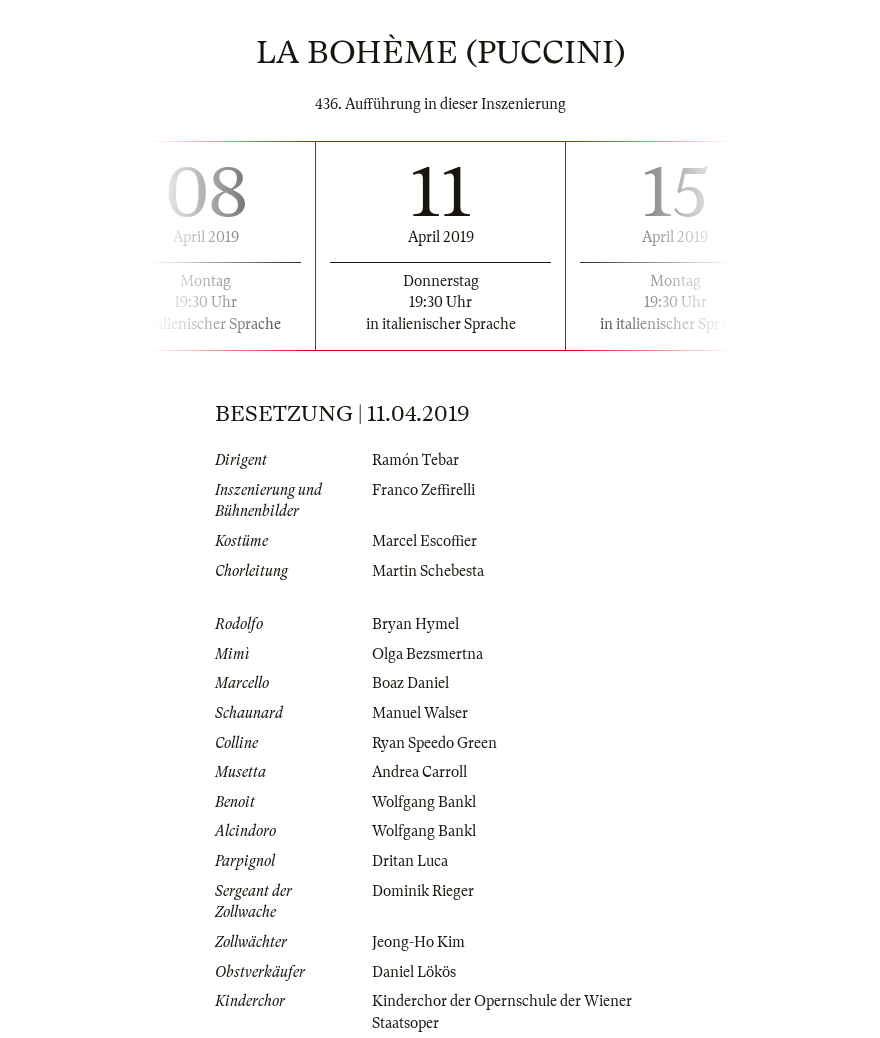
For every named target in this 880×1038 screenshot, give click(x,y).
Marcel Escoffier (424, 541)
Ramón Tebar (415, 460)
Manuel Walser (420, 713)
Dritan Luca (410, 861)
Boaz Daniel (410, 683)
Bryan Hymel (415, 624)
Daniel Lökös (414, 972)
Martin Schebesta (428, 571)
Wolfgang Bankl (424, 802)
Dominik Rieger (423, 891)
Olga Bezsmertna (427, 654)
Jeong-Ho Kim (418, 942)
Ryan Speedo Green (434, 743)
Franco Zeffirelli (423, 490)
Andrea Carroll (419, 772)
